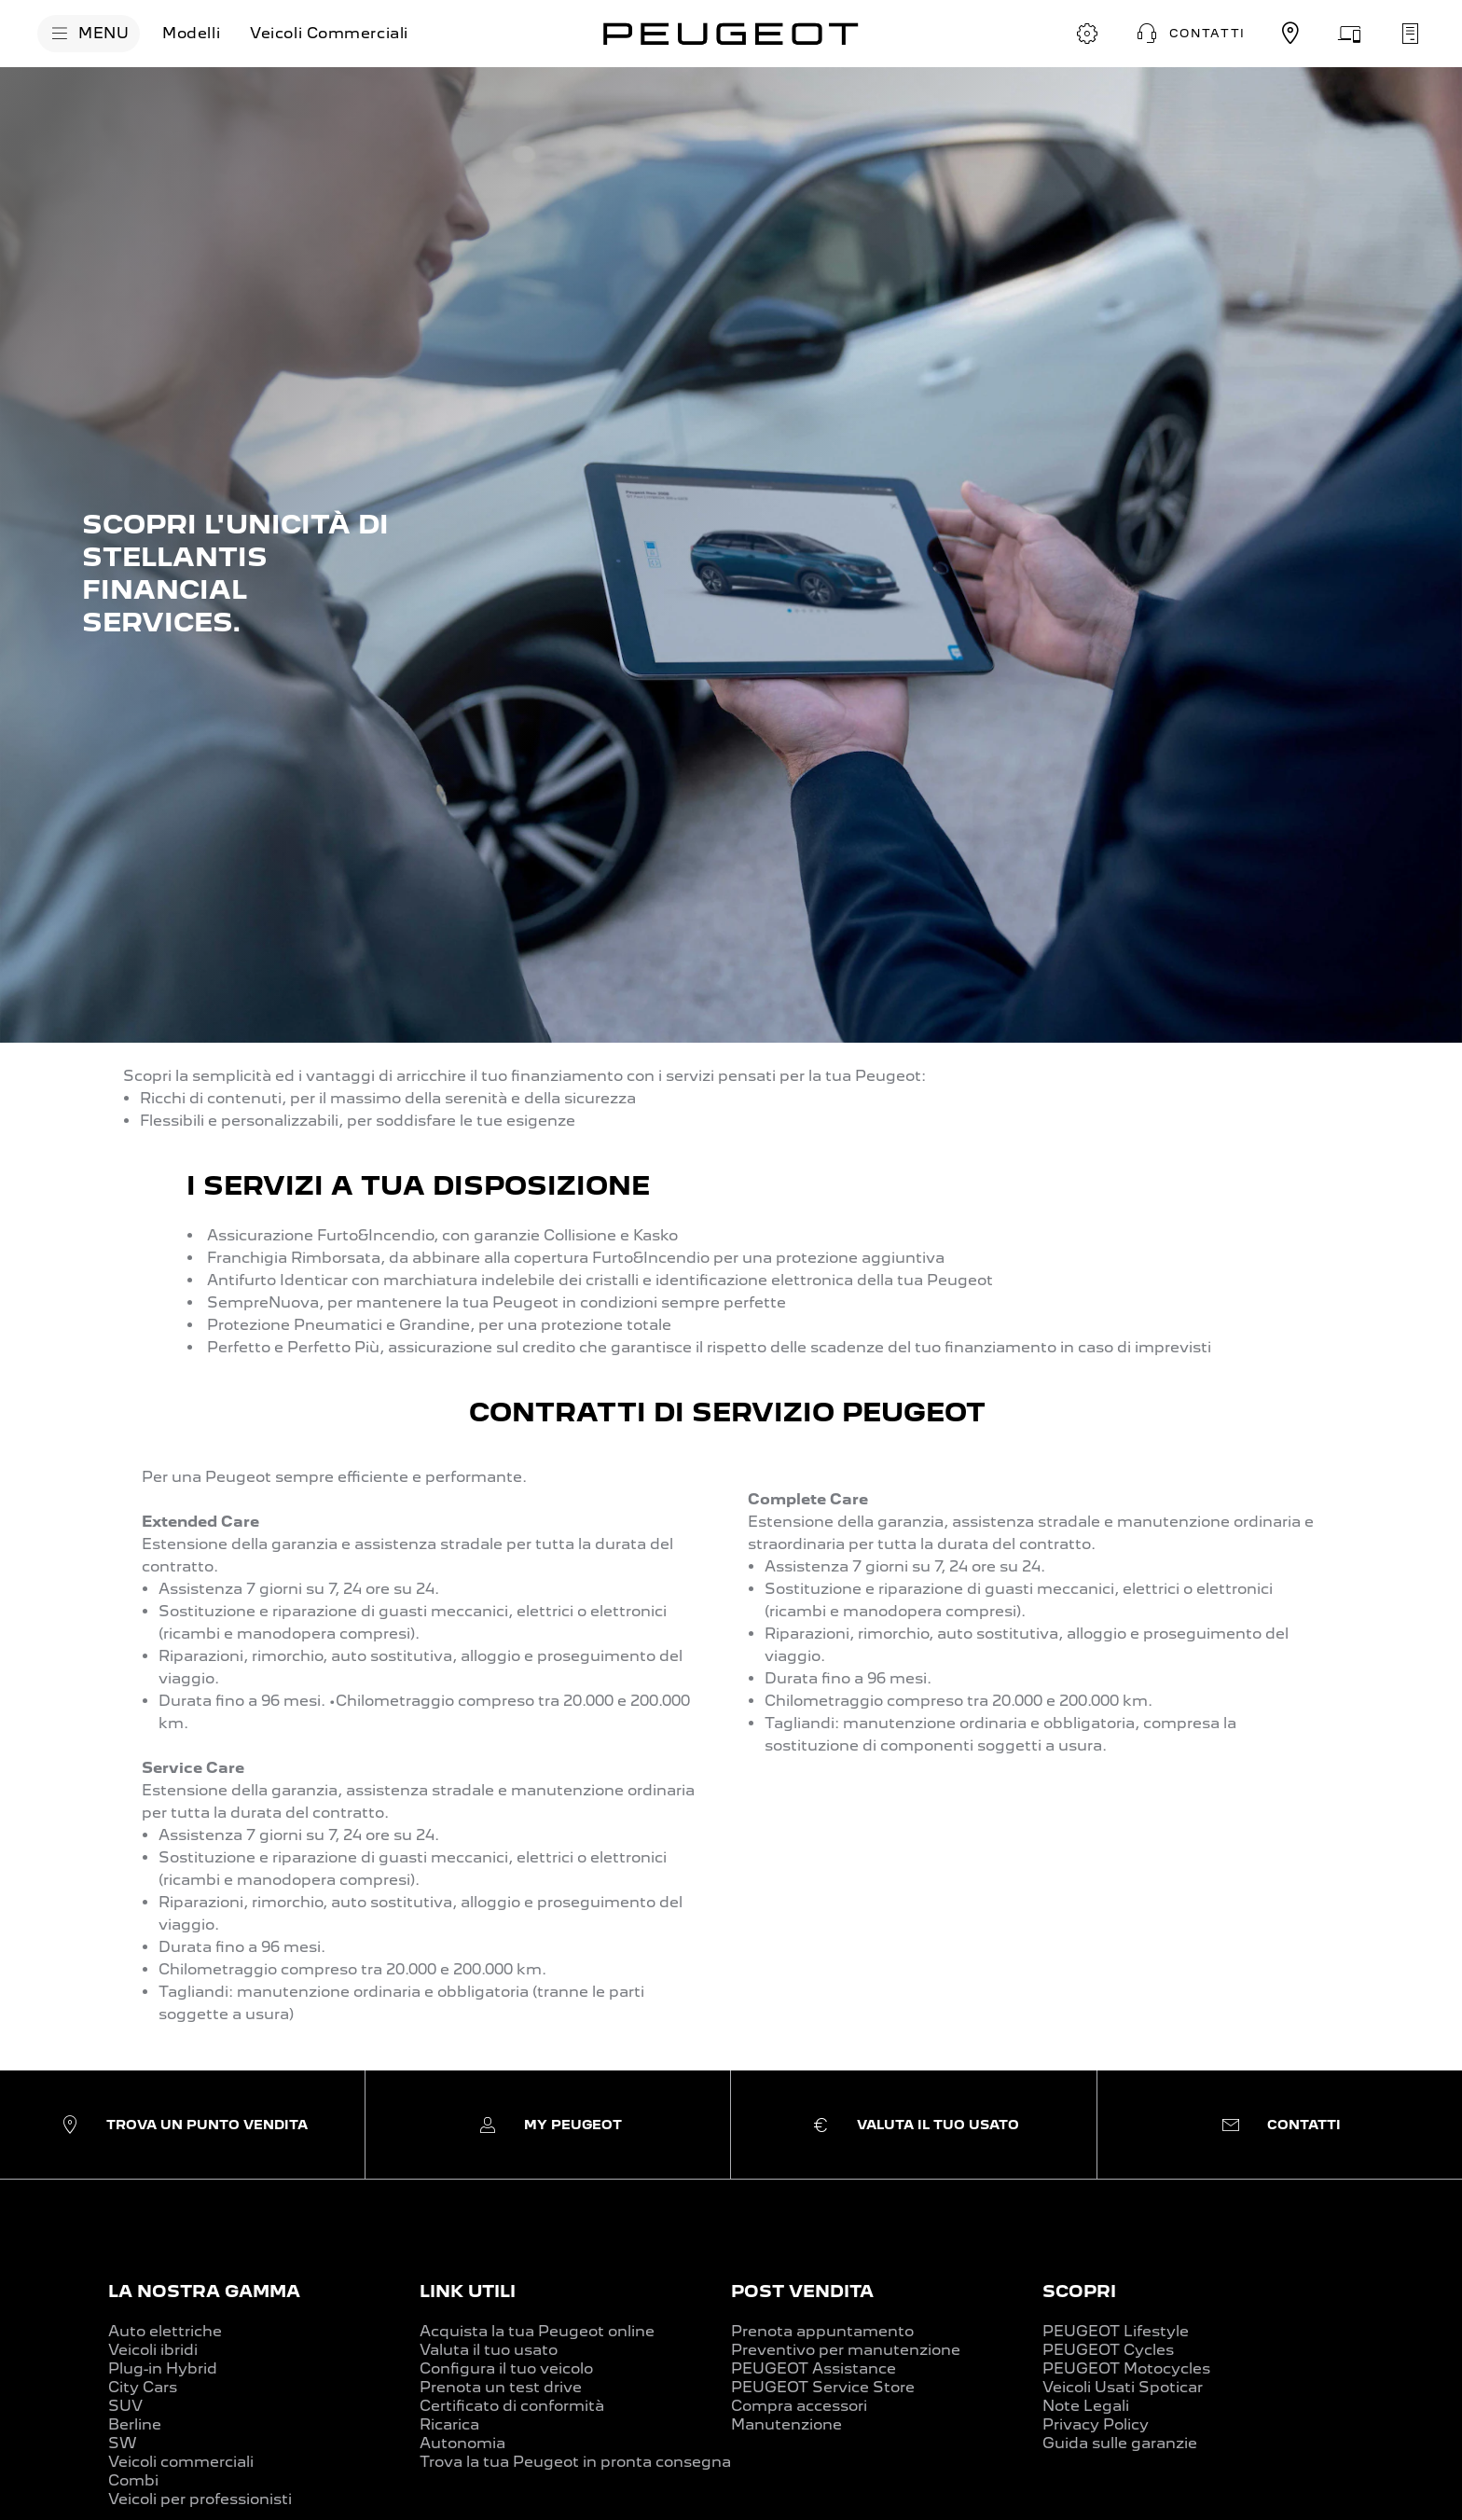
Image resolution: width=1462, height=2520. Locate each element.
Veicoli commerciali (181, 2462)
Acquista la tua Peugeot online (537, 2331)
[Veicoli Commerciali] (329, 33)
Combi (133, 2480)
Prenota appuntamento (822, 2331)
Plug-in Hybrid (162, 2368)
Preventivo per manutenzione (845, 2350)
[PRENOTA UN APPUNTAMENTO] (1410, 33)
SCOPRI (1079, 2291)
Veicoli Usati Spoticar (1122, 2387)
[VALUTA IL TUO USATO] (1350, 33)
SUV (125, 2406)
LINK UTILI (468, 2291)
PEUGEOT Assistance (813, 2368)
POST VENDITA (802, 2291)
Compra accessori (799, 2406)
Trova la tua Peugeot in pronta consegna (575, 2462)
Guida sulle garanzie (1119, 2443)
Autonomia (462, 2443)
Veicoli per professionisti (200, 2499)
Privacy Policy (1095, 2424)
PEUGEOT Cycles (1108, 2350)
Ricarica (449, 2424)
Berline (134, 2424)
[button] (1189, 33)
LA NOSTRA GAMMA (204, 2291)
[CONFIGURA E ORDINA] (1087, 33)
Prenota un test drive (501, 2387)
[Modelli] (191, 33)
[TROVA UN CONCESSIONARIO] (1290, 33)
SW (122, 2443)
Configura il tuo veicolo (506, 2368)
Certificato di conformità (512, 2406)
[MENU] (88, 33)
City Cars (142, 2387)
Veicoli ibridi (153, 2350)
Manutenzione (786, 2424)
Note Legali (1085, 2406)
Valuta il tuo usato (489, 2350)
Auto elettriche (165, 2331)
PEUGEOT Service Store (823, 2387)
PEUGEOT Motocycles (1126, 2368)
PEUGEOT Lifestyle (1115, 2331)
